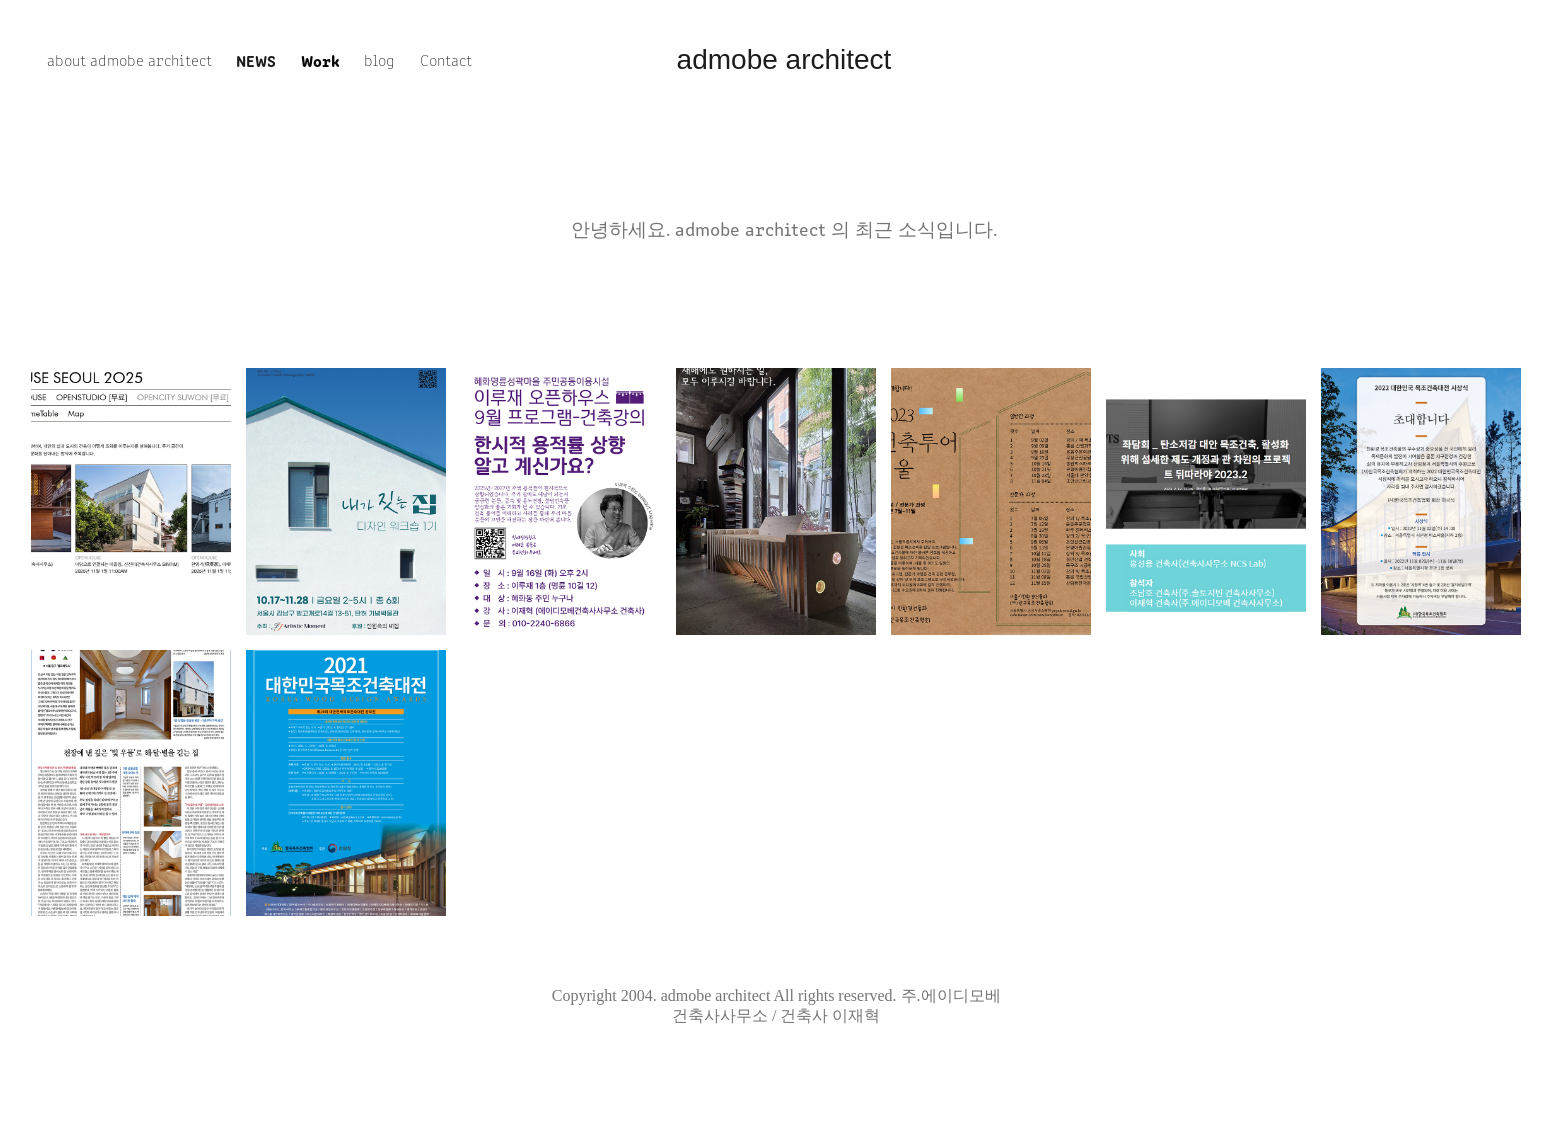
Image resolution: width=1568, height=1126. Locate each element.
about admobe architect (129, 60)
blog (379, 60)
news (256, 60)
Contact (446, 60)
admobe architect (784, 59)
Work (320, 60)
